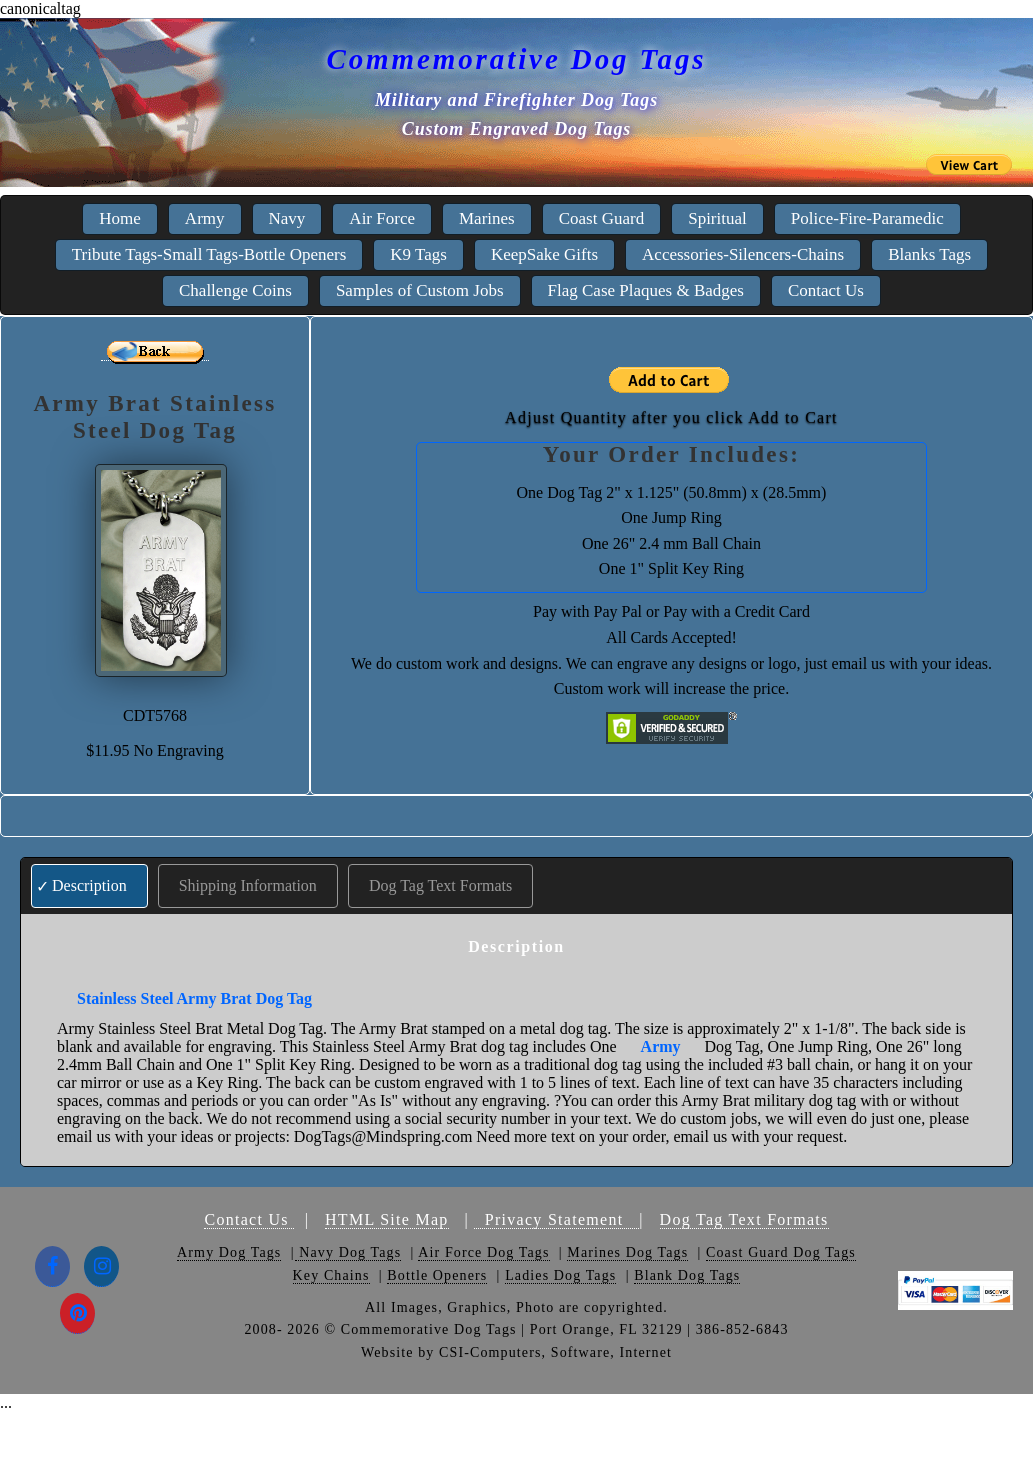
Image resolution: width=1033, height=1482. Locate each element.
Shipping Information (248, 885)
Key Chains (331, 1275)
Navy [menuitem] (287, 218)
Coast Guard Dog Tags (781, 1252)
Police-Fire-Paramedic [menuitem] (867, 218)
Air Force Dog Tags (483, 1252)
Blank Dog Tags (687, 1275)
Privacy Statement (556, 1219)
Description (89, 885)
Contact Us (249, 1219)
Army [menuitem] (205, 218)
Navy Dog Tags (348, 1252)
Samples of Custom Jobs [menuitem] (420, 290)
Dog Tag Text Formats (440, 885)
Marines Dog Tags (627, 1252)
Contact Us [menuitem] (826, 290)
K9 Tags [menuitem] (418, 254)
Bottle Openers (437, 1275)
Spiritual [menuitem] (717, 218)
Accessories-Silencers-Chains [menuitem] (743, 254)
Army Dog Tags (229, 1252)
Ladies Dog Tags (560, 1275)
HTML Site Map (387, 1219)
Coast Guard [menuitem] (601, 218)
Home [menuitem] (120, 218)
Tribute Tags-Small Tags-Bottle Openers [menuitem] (209, 254)
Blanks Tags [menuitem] (929, 254)
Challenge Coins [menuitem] (235, 290)
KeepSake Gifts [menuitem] (544, 254)
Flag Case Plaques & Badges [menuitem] (646, 290)
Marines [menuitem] (487, 218)
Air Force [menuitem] (382, 218)
